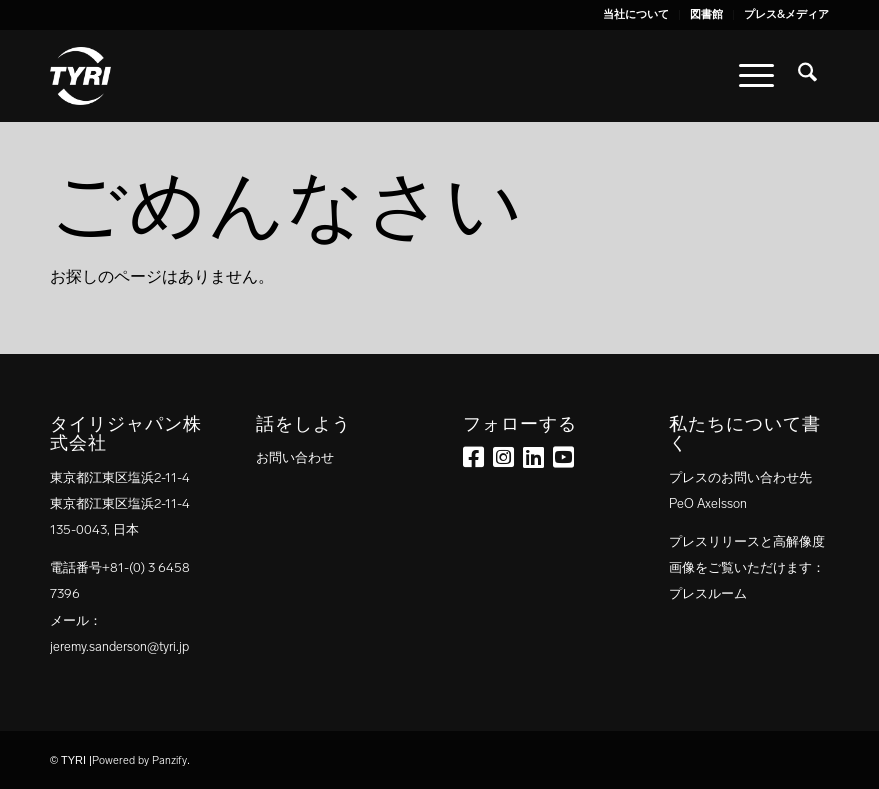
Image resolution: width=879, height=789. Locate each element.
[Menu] (756, 76)
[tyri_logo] (80, 76)
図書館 (706, 14)
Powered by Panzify (139, 760)
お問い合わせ (295, 457)
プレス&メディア (786, 14)
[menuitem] (636, 15)
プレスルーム (708, 593)
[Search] (807, 76)
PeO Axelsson (708, 503)
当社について (636, 14)
